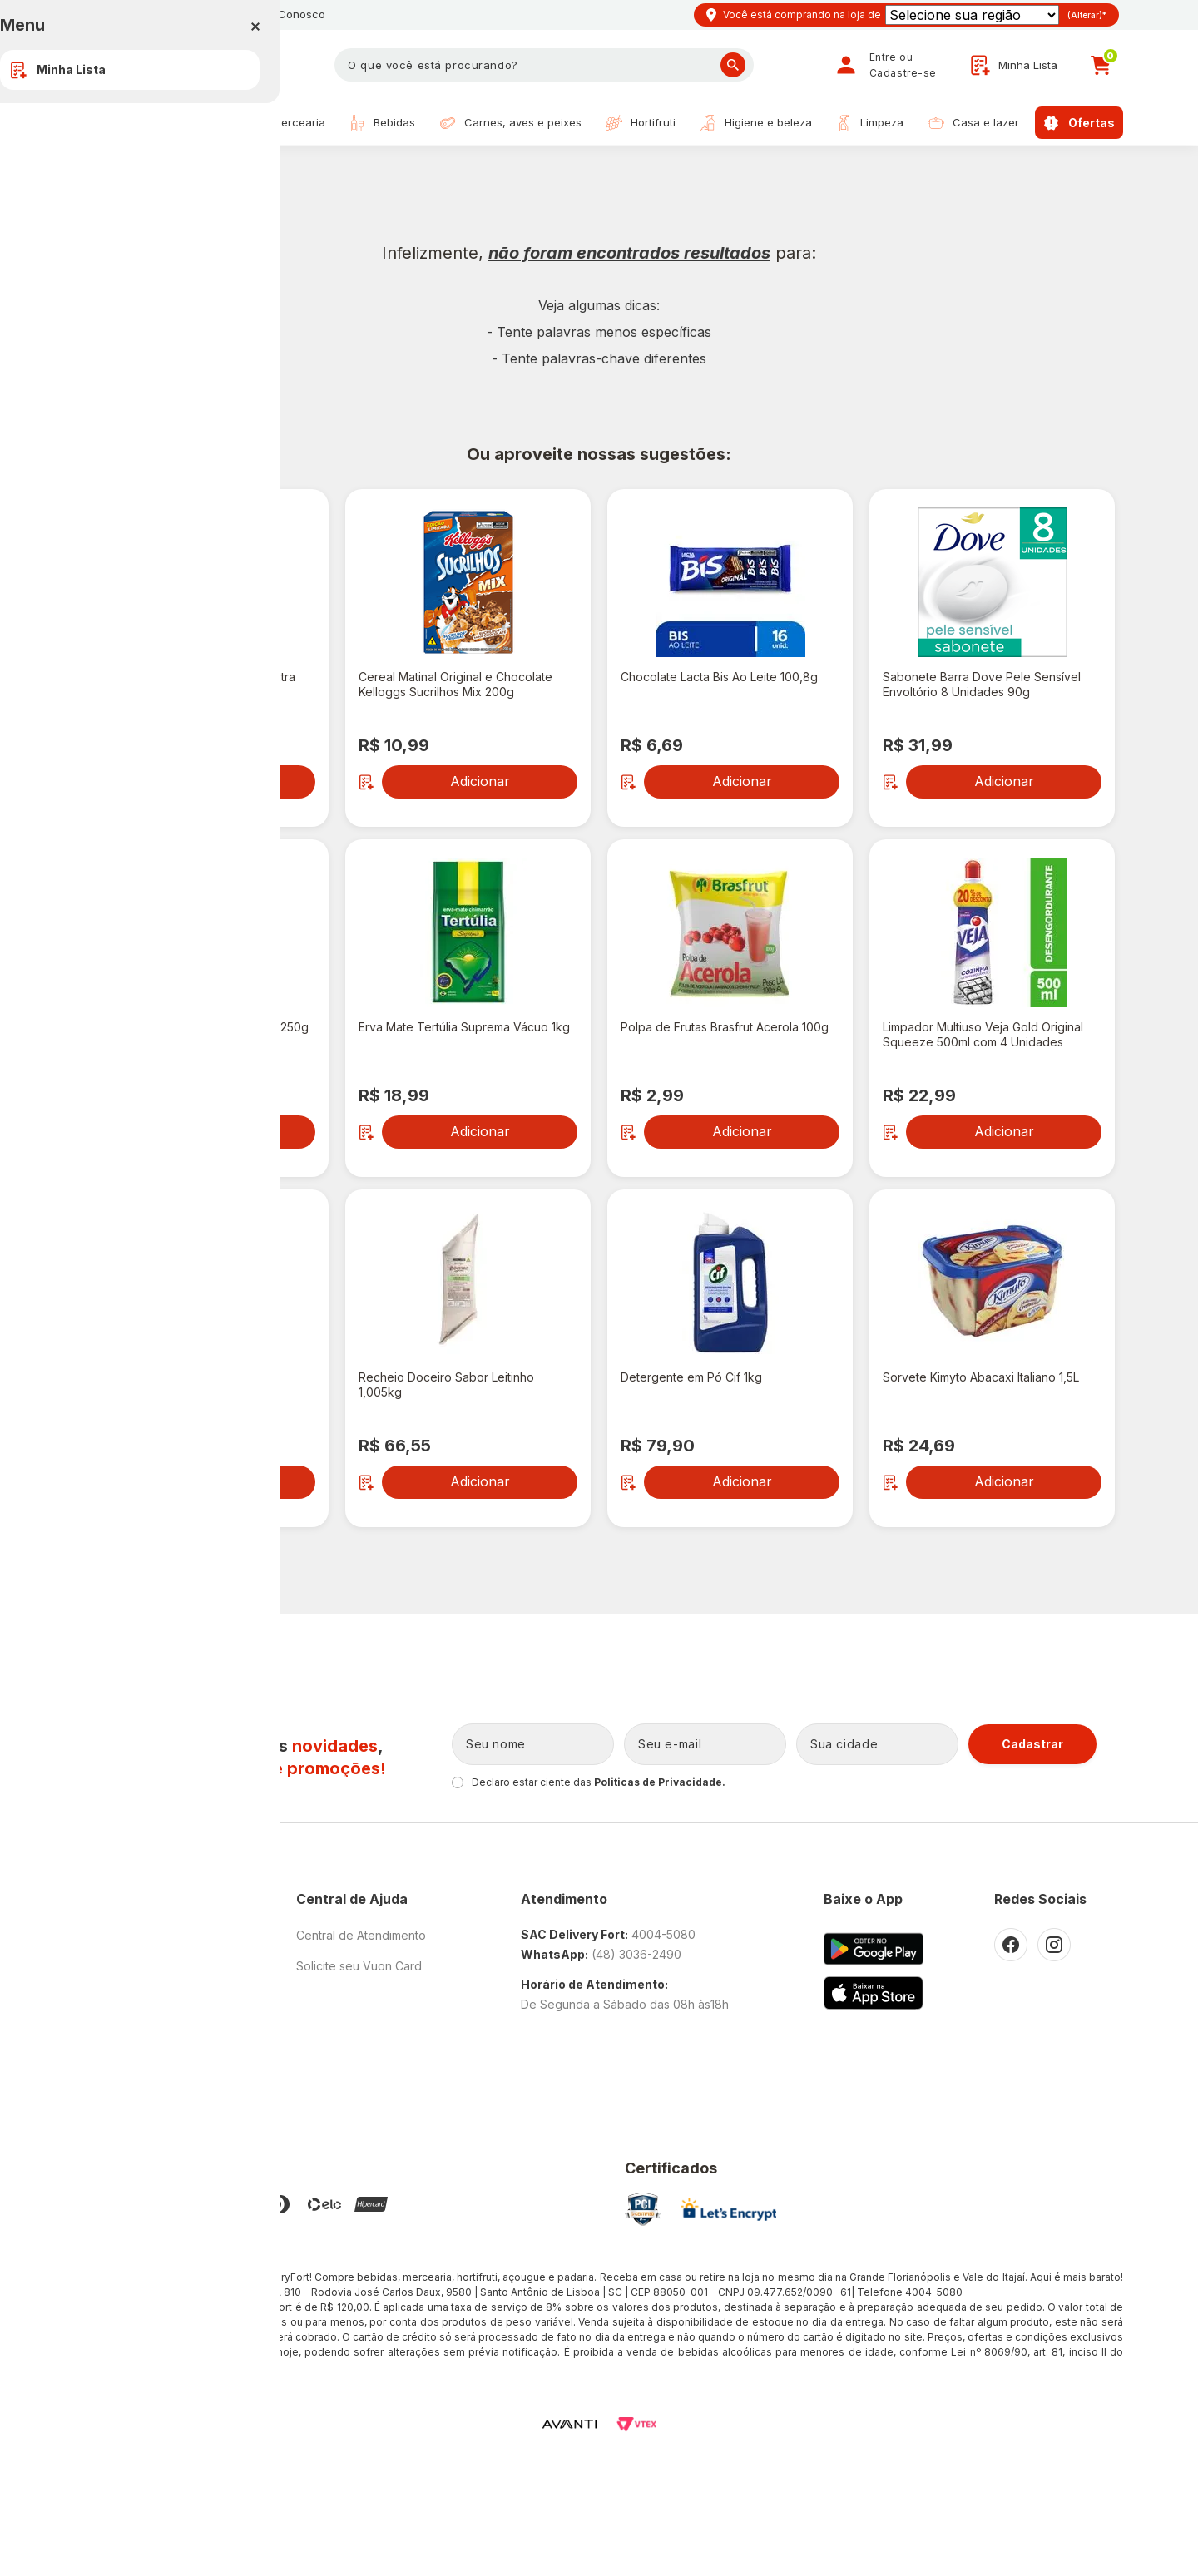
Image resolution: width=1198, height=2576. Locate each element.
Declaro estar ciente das (598, 1782)
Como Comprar (116, 2058)
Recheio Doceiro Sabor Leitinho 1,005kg (446, 1384)
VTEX (636, 2424)
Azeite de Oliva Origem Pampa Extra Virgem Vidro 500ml (196, 684)
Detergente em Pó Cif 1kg (691, 1377)
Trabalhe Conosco (276, 14)
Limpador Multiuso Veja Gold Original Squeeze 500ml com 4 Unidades (983, 1034)
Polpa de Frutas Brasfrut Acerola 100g (725, 1027)
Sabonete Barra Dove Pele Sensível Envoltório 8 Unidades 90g (982, 684)
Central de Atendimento (361, 1935)
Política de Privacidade (138, 1997)
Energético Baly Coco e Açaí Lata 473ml (188, 1384)
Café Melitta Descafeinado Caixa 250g (203, 1027)
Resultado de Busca (173, 170)
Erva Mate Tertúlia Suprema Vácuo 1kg (464, 1027)
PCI (643, 2209)
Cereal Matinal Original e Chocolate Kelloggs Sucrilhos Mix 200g (455, 684)
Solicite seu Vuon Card (359, 1966)
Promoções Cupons (129, 2089)
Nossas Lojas (145, 14)
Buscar (733, 65)
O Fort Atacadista (121, 1935)
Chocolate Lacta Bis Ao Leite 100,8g (719, 677)
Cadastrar (1032, 1744)
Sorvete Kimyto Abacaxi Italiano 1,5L (981, 1377)
